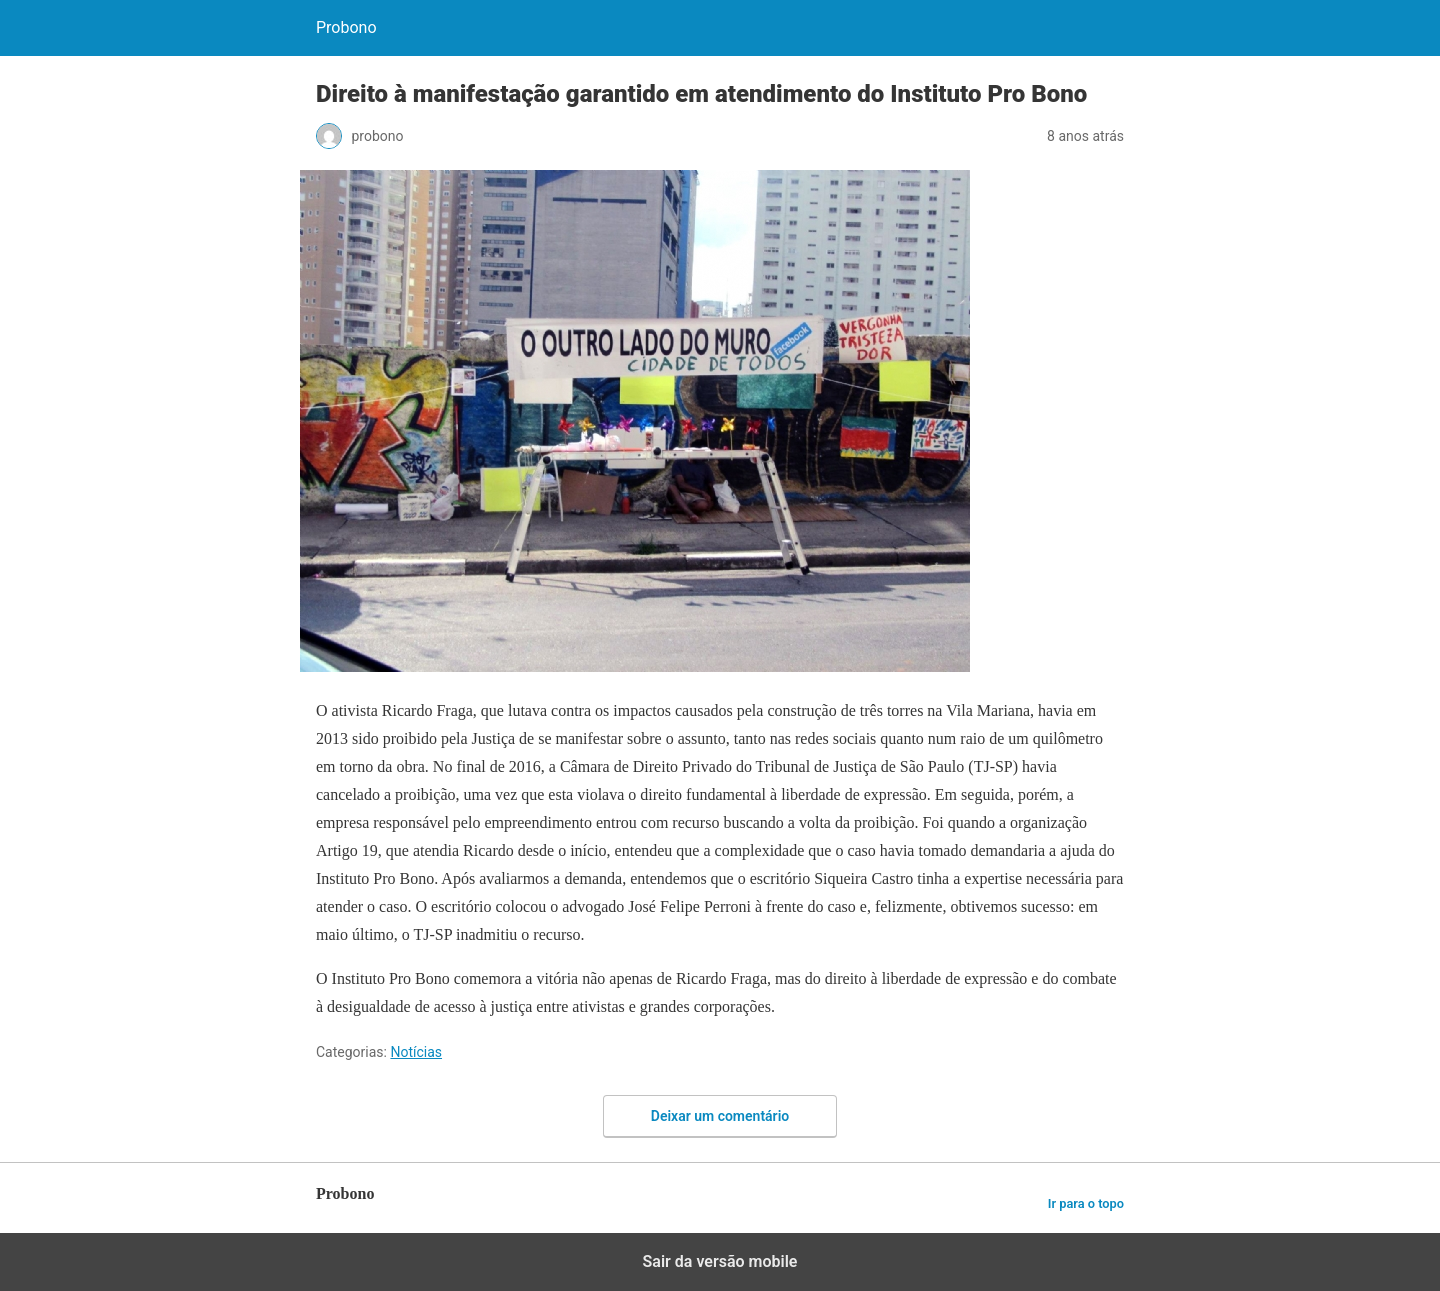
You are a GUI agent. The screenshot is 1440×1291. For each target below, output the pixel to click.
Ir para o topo (1086, 1203)
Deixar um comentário (720, 1116)
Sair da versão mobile (720, 1261)
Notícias (416, 1052)
